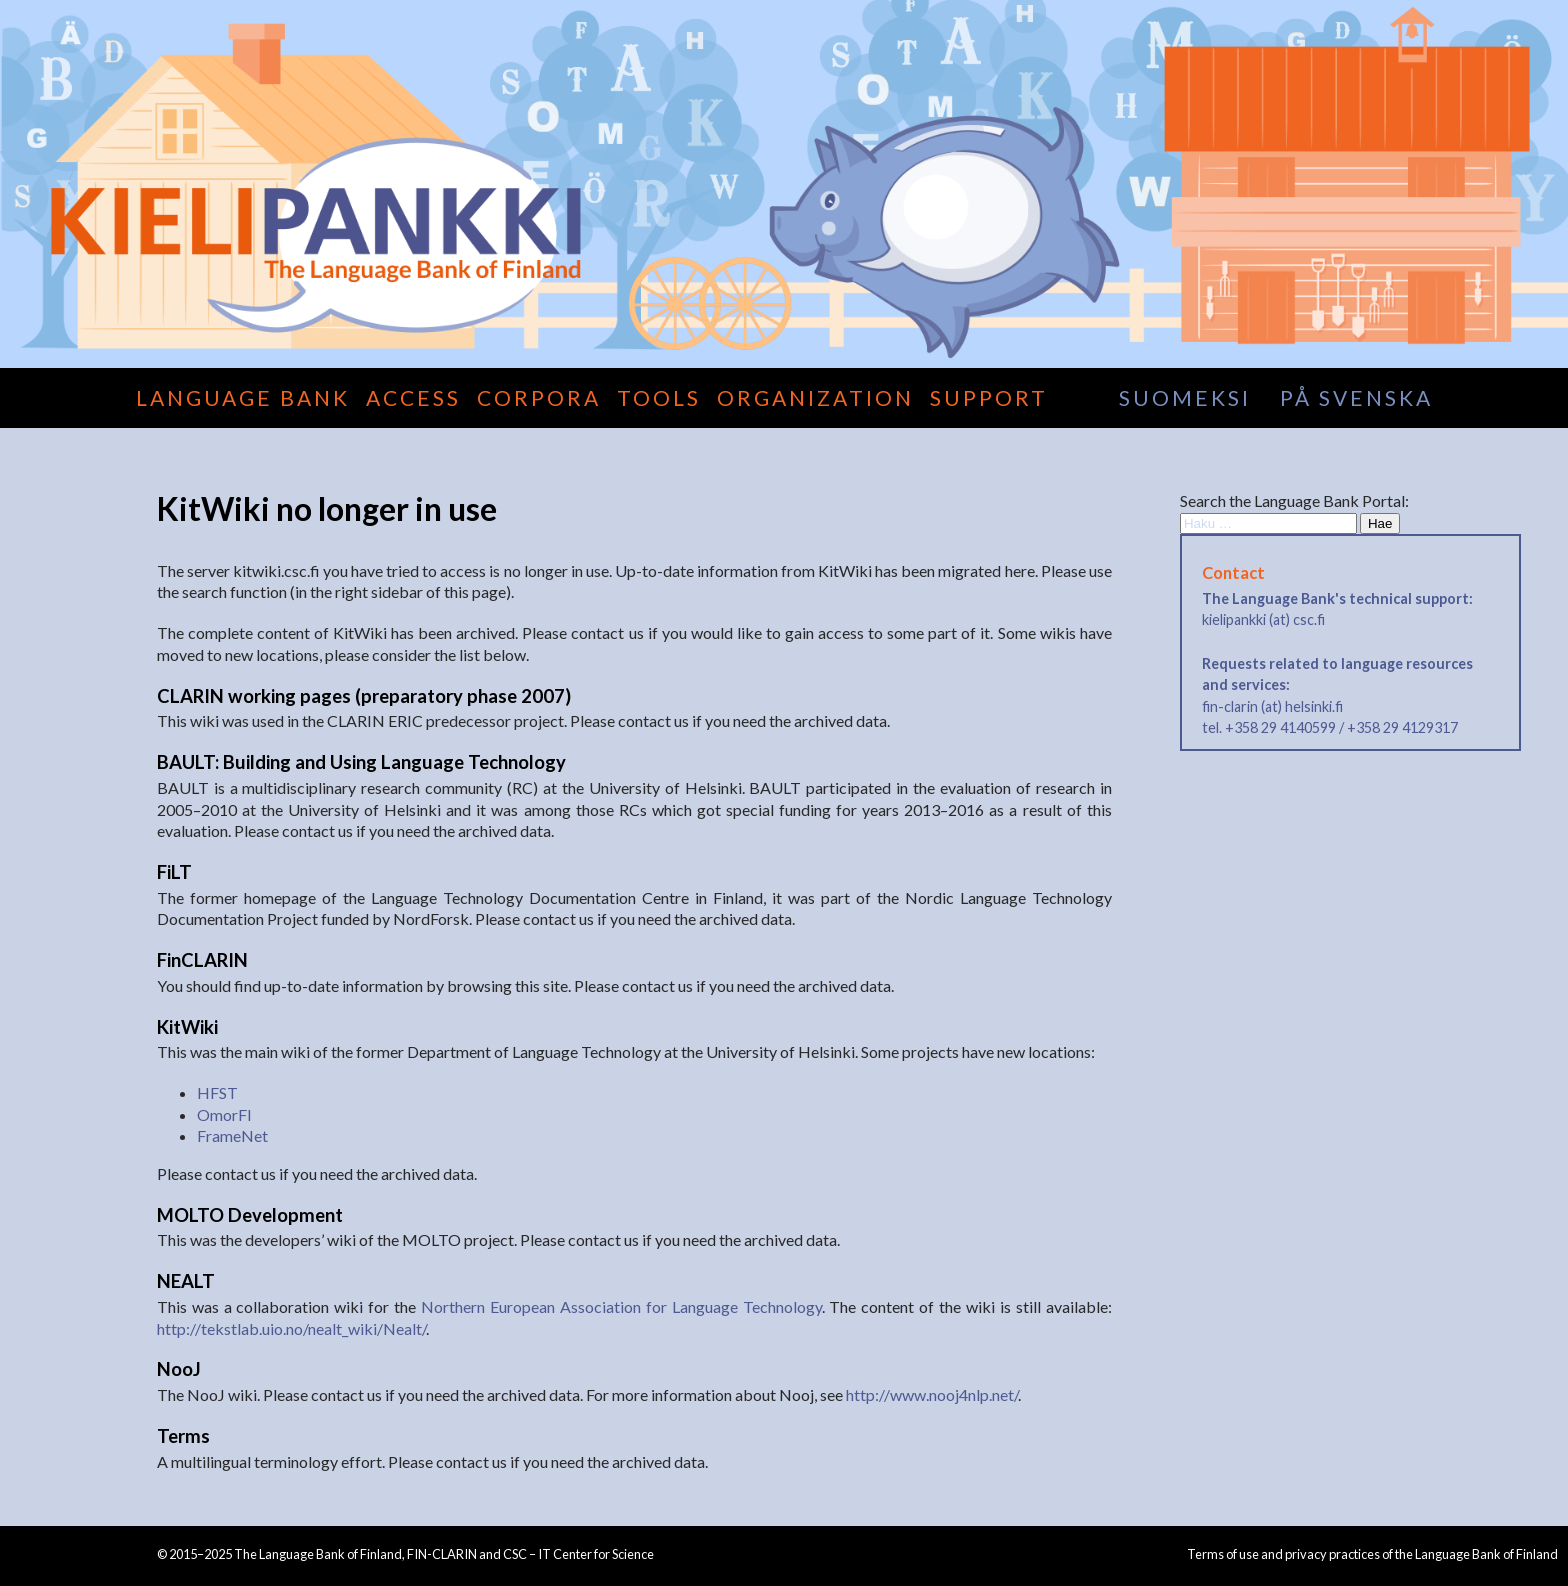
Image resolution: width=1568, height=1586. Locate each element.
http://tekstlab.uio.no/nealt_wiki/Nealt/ (291, 1328)
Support (989, 397)
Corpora (539, 397)
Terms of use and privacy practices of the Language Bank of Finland (1372, 1554)
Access (413, 397)
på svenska (1356, 397)
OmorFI (224, 1114)
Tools (659, 397)
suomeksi (1185, 397)
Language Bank (243, 397)
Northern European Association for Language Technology (621, 1306)
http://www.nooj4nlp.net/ (932, 1394)
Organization (815, 397)
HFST (217, 1092)
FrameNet (232, 1135)
